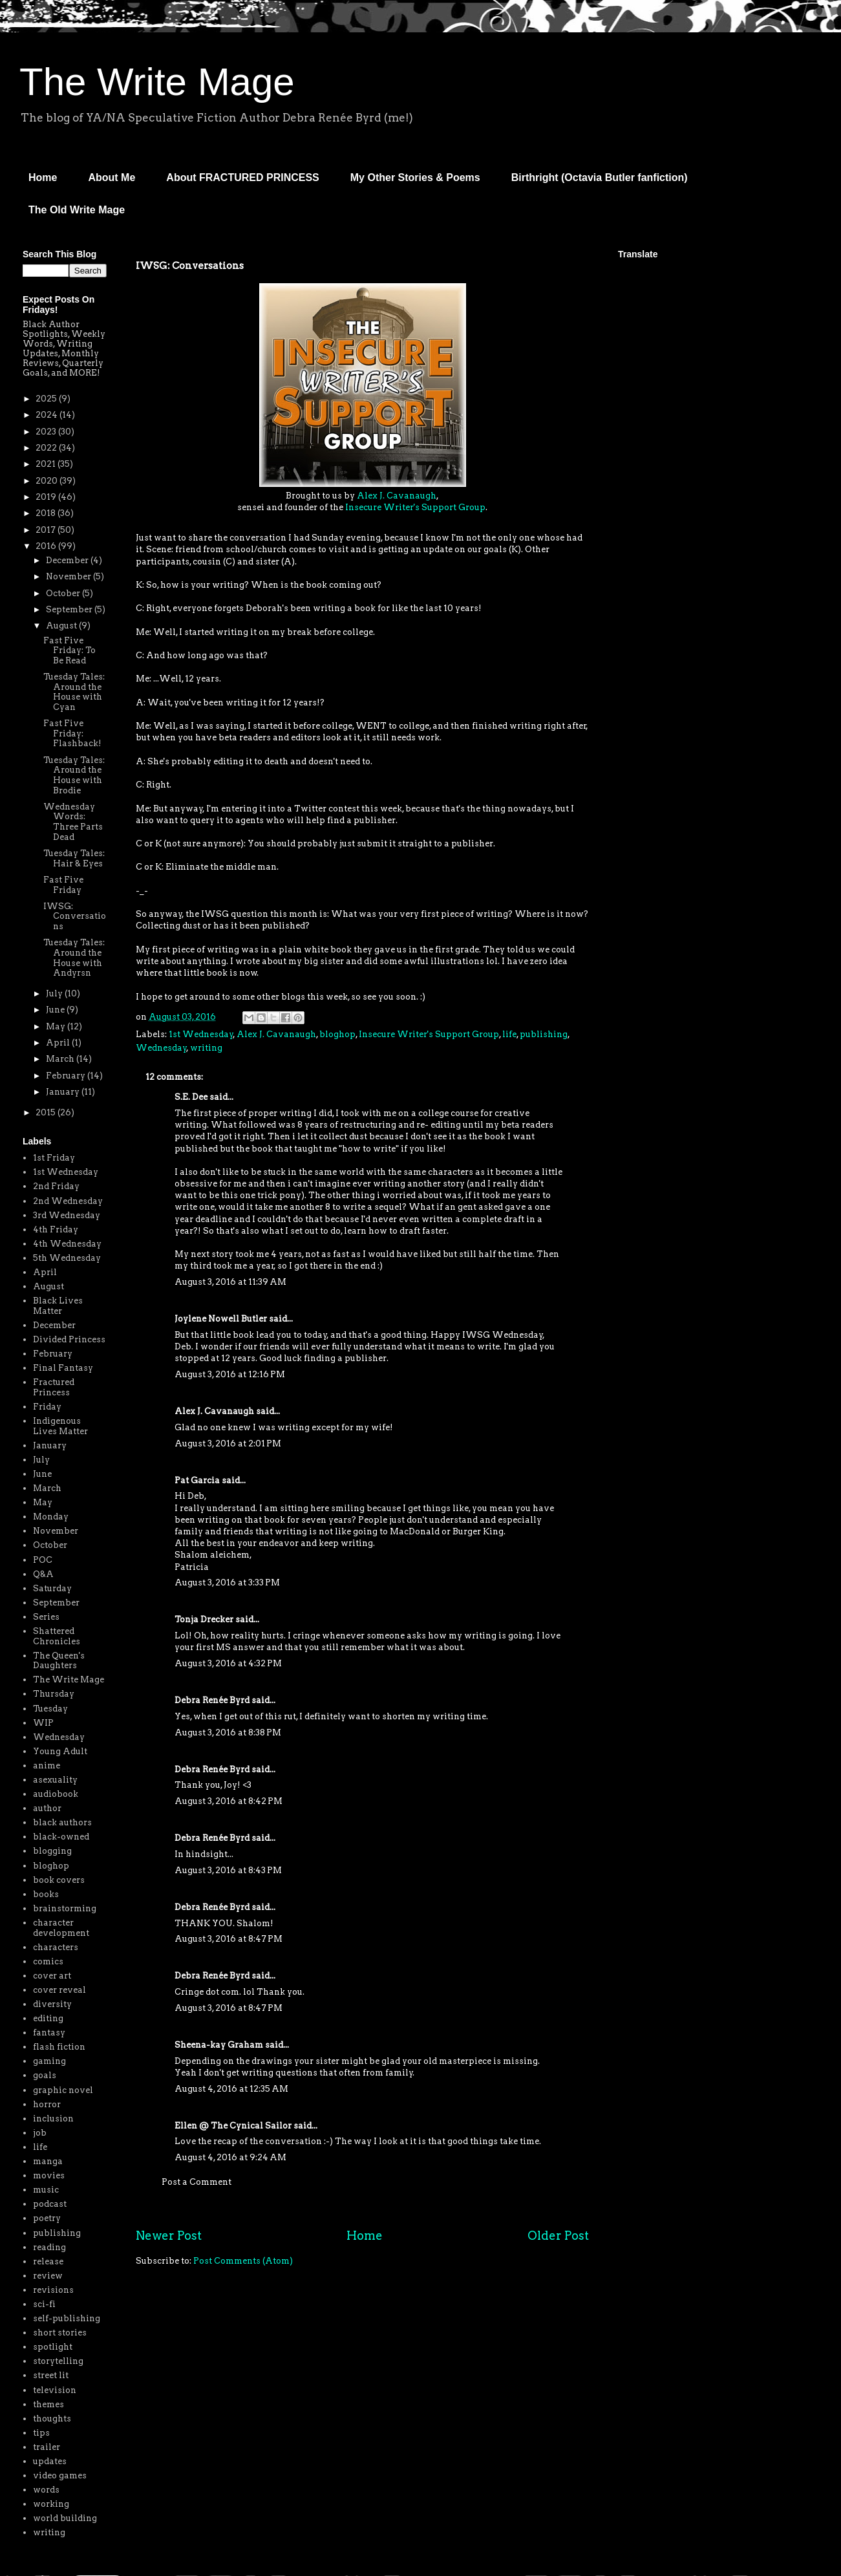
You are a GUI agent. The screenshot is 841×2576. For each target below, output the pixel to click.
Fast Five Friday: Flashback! (72, 733)
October (64, 593)
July (55, 993)
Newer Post (169, 2235)
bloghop (337, 1034)
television (54, 2390)
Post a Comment (196, 2182)
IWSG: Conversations (74, 916)
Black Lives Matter (58, 1306)
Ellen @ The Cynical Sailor (233, 2126)
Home (42, 177)
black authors (62, 1822)
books (46, 1894)
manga (48, 2161)
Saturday (52, 1588)
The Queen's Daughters (59, 1661)
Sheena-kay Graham (219, 2045)
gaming (49, 2061)
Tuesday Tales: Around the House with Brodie (74, 775)
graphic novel (63, 2090)
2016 (47, 546)
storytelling (58, 2361)
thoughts (52, 2418)
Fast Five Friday (63, 885)
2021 (47, 464)
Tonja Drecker (204, 1619)
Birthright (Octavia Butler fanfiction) (599, 177)
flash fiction (59, 2047)
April (59, 1042)
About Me (111, 177)
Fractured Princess (53, 1387)
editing (48, 2018)
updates (50, 2461)
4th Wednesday (67, 1244)
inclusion (53, 2118)
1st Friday (54, 1158)
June (56, 1009)
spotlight (52, 2347)
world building (65, 2518)
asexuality (55, 1780)
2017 (47, 530)
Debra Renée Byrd (212, 1700)
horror (47, 2104)
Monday (51, 1516)
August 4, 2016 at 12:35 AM (231, 2089)
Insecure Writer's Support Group (415, 507)
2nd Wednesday (68, 1201)
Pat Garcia (197, 1480)
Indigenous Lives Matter (60, 1426)
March (61, 1059)
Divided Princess (69, 1339)
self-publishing (66, 2318)
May (56, 1026)
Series (46, 1617)
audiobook (55, 1794)
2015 (47, 1112)
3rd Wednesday (66, 1215)
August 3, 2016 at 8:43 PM (228, 1870)
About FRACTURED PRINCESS (242, 177)
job (40, 2133)
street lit (51, 2375)
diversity (52, 2004)
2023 (47, 431)
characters (55, 1947)
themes (48, 2404)
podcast (50, 2204)
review (48, 2276)
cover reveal (59, 1990)
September (70, 609)
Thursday (53, 1694)
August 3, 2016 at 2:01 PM (228, 1443)
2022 (47, 448)
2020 (47, 481)
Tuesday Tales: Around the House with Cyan (74, 692)
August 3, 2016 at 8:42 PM (228, 1801)
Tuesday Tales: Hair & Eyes (74, 858)
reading (49, 2247)
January (63, 1092)
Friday (47, 1406)
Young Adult (60, 1751)
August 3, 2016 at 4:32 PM (228, 1663)
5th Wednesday (67, 1258)
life (509, 1034)
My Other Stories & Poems (415, 177)
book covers (59, 1880)
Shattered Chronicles (56, 1636)
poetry (47, 2218)
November (69, 576)
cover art (52, 1975)
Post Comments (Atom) (243, 2261)
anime (46, 1765)
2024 (47, 415)
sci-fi (44, 2304)
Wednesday (161, 1048)
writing (206, 1048)
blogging (52, 1851)
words (46, 2490)
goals (44, 2075)
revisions (53, 2290)
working (51, 2504)
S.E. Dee (191, 1097)
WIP (43, 1723)
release (48, 2261)
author (47, 1808)
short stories (60, 2332)
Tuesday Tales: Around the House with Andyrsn (74, 958)
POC (42, 1560)
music (46, 2190)
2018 (47, 513)
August (62, 625)
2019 (47, 497)
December (68, 560)
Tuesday (50, 1708)
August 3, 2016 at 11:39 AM (230, 1282)
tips (41, 2433)
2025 (47, 398)
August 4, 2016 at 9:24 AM (230, 2157)
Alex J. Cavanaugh (396, 495)
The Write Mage (157, 81)
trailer (46, 2447)
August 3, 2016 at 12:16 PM (230, 1374)
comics (48, 1961)
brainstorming (64, 1908)
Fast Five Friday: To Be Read (69, 650)
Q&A (43, 1574)
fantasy (49, 2032)
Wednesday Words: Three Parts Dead (73, 822)
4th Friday (55, 1229)
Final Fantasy (63, 1368)
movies (49, 2175)
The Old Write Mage (76, 209)
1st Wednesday (201, 1034)
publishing (544, 1034)
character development (61, 1928)
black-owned (61, 1836)
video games (60, 2475)
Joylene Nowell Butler (221, 1319)
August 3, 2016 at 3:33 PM (227, 1582)
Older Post (558, 2235)
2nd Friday (56, 1186)
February (66, 1075)
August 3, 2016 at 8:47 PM (228, 1939)
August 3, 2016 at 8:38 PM (228, 1732)
